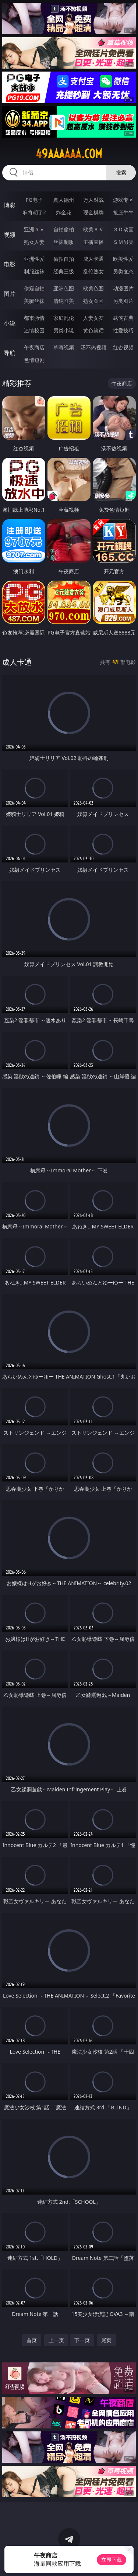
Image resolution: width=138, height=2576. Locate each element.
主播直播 (93, 241)
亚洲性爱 (34, 258)
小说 (9, 323)
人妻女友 (93, 317)
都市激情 (34, 317)
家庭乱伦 (63, 317)
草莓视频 (63, 347)
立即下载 (111, 2559)
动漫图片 (123, 288)
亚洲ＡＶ (34, 229)
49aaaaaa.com (69, 153)
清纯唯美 (63, 300)
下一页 (82, 2340)
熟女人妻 (34, 241)
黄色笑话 (93, 330)
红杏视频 (123, 347)
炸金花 (63, 212)
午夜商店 (34, 347)
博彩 (9, 205)
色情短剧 (34, 359)
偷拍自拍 (63, 258)
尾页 (106, 2340)
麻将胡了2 (34, 212)
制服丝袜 (34, 271)
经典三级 (63, 271)
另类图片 (123, 300)
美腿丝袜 (34, 300)
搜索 (121, 172)
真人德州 (63, 199)
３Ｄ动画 (123, 229)
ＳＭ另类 (123, 241)
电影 (9, 264)
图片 (9, 294)
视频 (9, 235)
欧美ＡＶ (93, 229)
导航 (9, 353)
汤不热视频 (93, 347)
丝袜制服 (63, 241)
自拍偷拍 (63, 229)
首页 (31, 2340)
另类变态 (123, 271)
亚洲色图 (63, 288)
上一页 (56, 2340)
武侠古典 (123, 317)
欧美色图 (93, 288)
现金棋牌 (93, 212)
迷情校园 (34, 330)
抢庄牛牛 (123, 212)
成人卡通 (93, 258)
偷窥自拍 (34, 288)
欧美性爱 (123, 258)
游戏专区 (123, 199)
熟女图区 (93, 300)
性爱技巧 (123, 330)
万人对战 (93, 199)
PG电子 (34, 199)
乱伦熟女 (93, 271)
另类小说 (63, 330)
